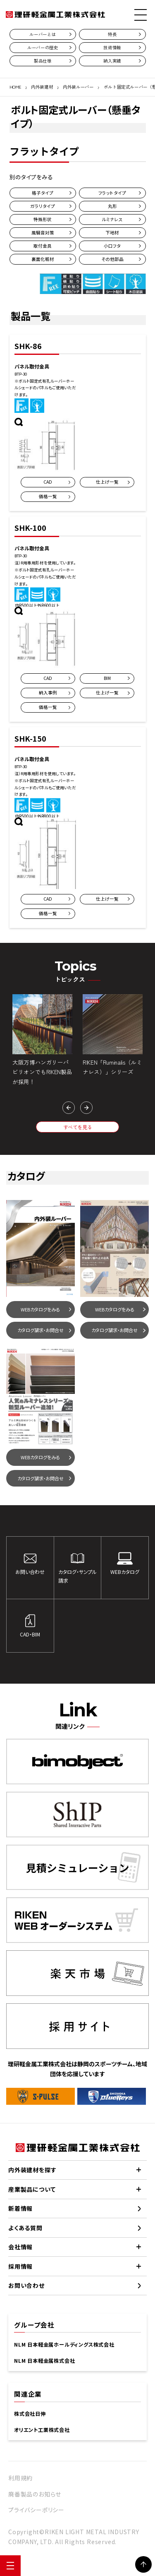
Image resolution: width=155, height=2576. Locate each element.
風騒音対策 (42, 232)
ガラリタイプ (42, 206)
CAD (47, 482)
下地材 (112, 232)
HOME (15, 87)
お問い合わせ (26, 2285)
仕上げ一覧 (107, 482)
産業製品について (31, 2189)
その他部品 (112, 259)
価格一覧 (48, 496)
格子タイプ (42, 193)
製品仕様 (43, 61)
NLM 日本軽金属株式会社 (44, 2360)
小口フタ (112, 246)
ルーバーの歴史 (42, 47)
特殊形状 (42, 219)
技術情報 (112, 47)
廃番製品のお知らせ (34, 2494)
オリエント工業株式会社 (42, 2430)
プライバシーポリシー (36, 2510)
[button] (68, 1107)
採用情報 (20, 2266)
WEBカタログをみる (40, 1309)
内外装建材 (42, 87)
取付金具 (42, 246)
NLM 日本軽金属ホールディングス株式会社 (64, 2344)
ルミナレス (112, 219)
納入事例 (48, 692)
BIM (107, 678)
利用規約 (20, 2478)
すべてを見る (77, 1126)
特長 (112, 34)
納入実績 (112, 61)
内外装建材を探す (32, 2170)
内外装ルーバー (78, 87)
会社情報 (20, 2247)
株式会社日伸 (30, 2413)
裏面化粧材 (42, 259)
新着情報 (20, 2208)
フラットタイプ (112, 193)
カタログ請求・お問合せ (40, 1330)
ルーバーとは (42, 34)
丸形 (112, 206)
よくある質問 (25, 2228)
